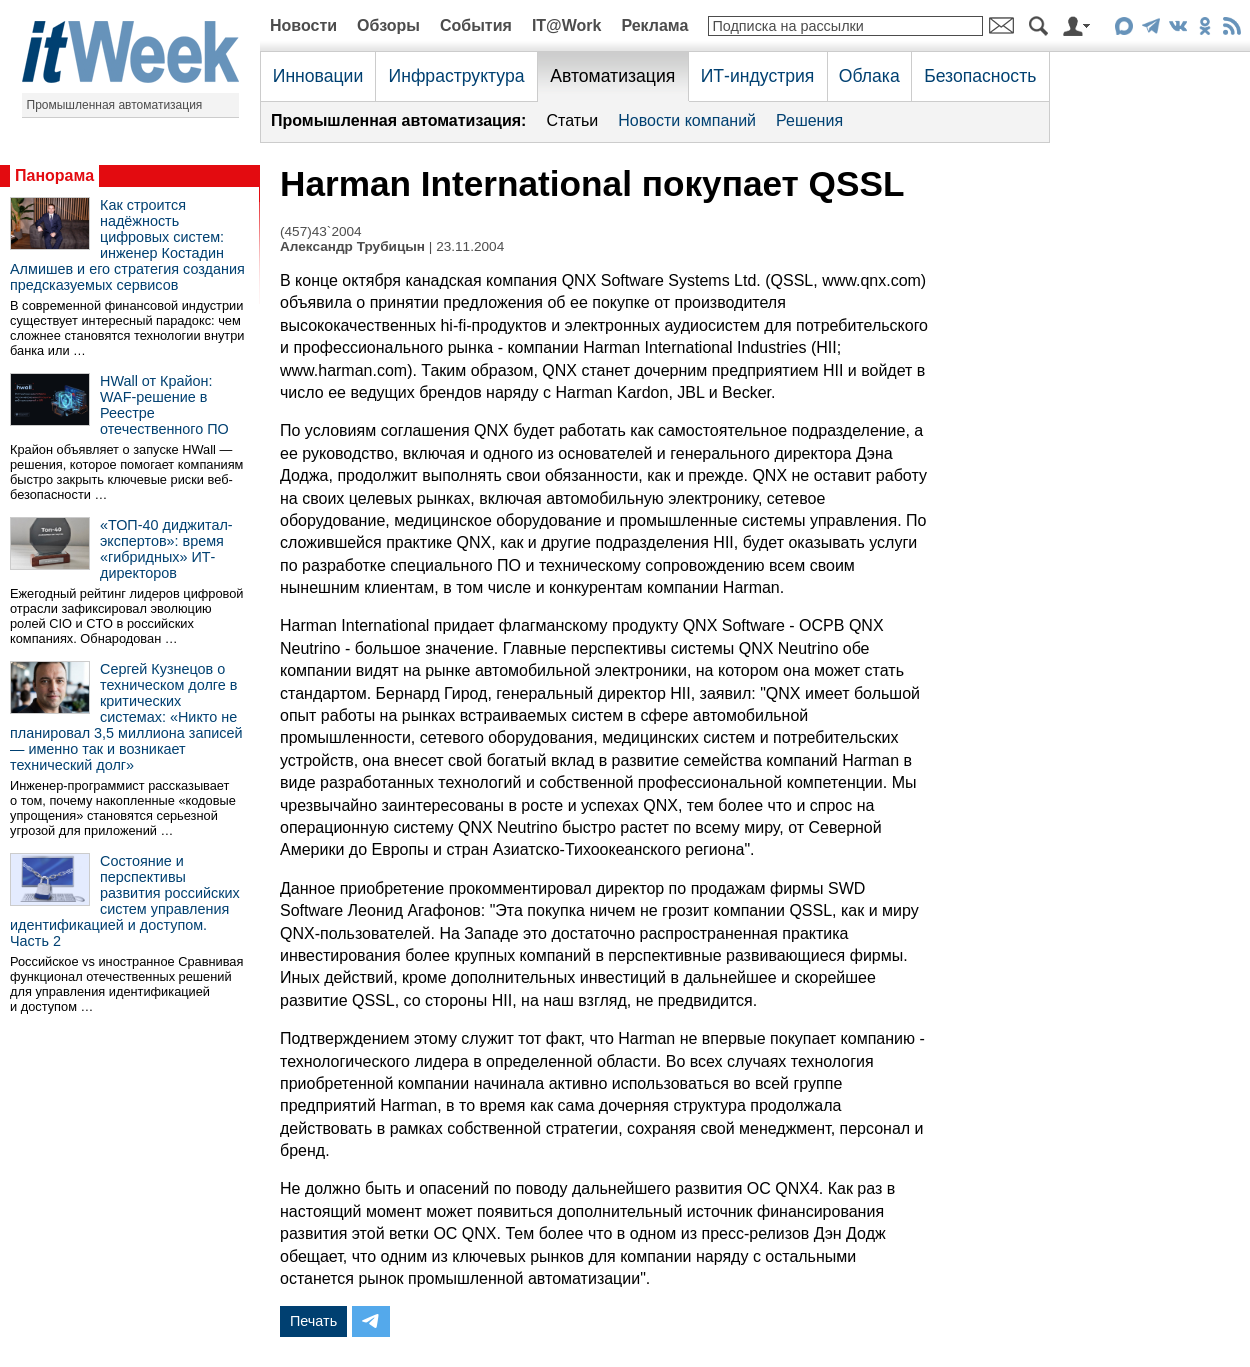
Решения (809, 120)
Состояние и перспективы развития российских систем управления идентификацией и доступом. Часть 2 (125, 901)
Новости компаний (687, 120)
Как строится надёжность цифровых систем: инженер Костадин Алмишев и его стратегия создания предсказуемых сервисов (127, 245)
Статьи (572, 120)
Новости (303, 25)
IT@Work (567, 25)
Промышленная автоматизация (115, 105)
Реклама (654, 25)
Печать (313, 1321)
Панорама (54, 175)
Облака (869, 76)
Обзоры (388, 25)
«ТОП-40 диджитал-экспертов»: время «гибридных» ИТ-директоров (166, 549)
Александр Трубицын (352, 246)
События (476, 25)
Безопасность (980, 76)
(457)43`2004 (321, 231)
